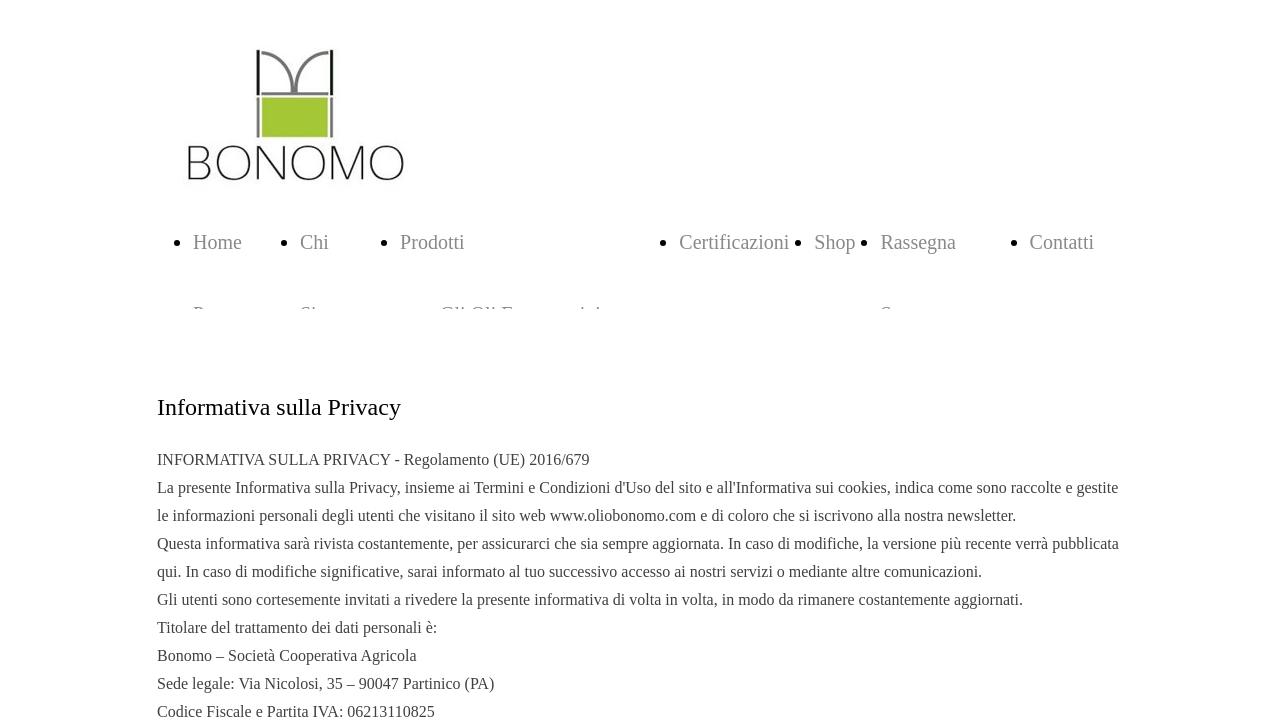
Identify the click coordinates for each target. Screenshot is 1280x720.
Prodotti (432, 242)
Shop (834, 242)
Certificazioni (734, 242)
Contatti (1062, 242)
